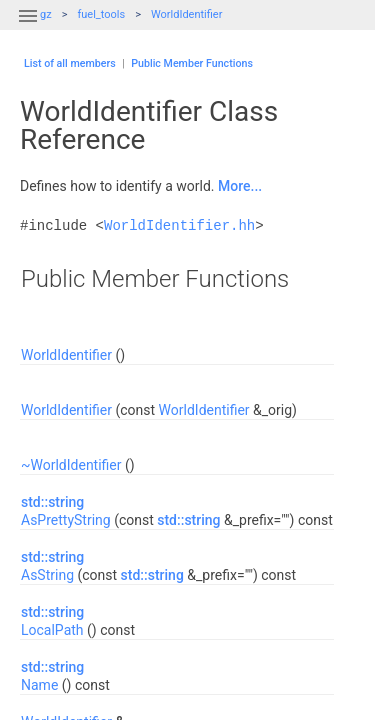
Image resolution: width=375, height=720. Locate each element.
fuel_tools (101, 14)
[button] (28, 28)
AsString (47, 575)
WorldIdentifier (187, 14)
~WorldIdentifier (71, 465)
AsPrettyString (66, 520)
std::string (52, 502)
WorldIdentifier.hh (179, 225)
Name (39, 685)
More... (240, 186)
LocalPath (52, 630)
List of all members (70, 63)
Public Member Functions (192, 63)
